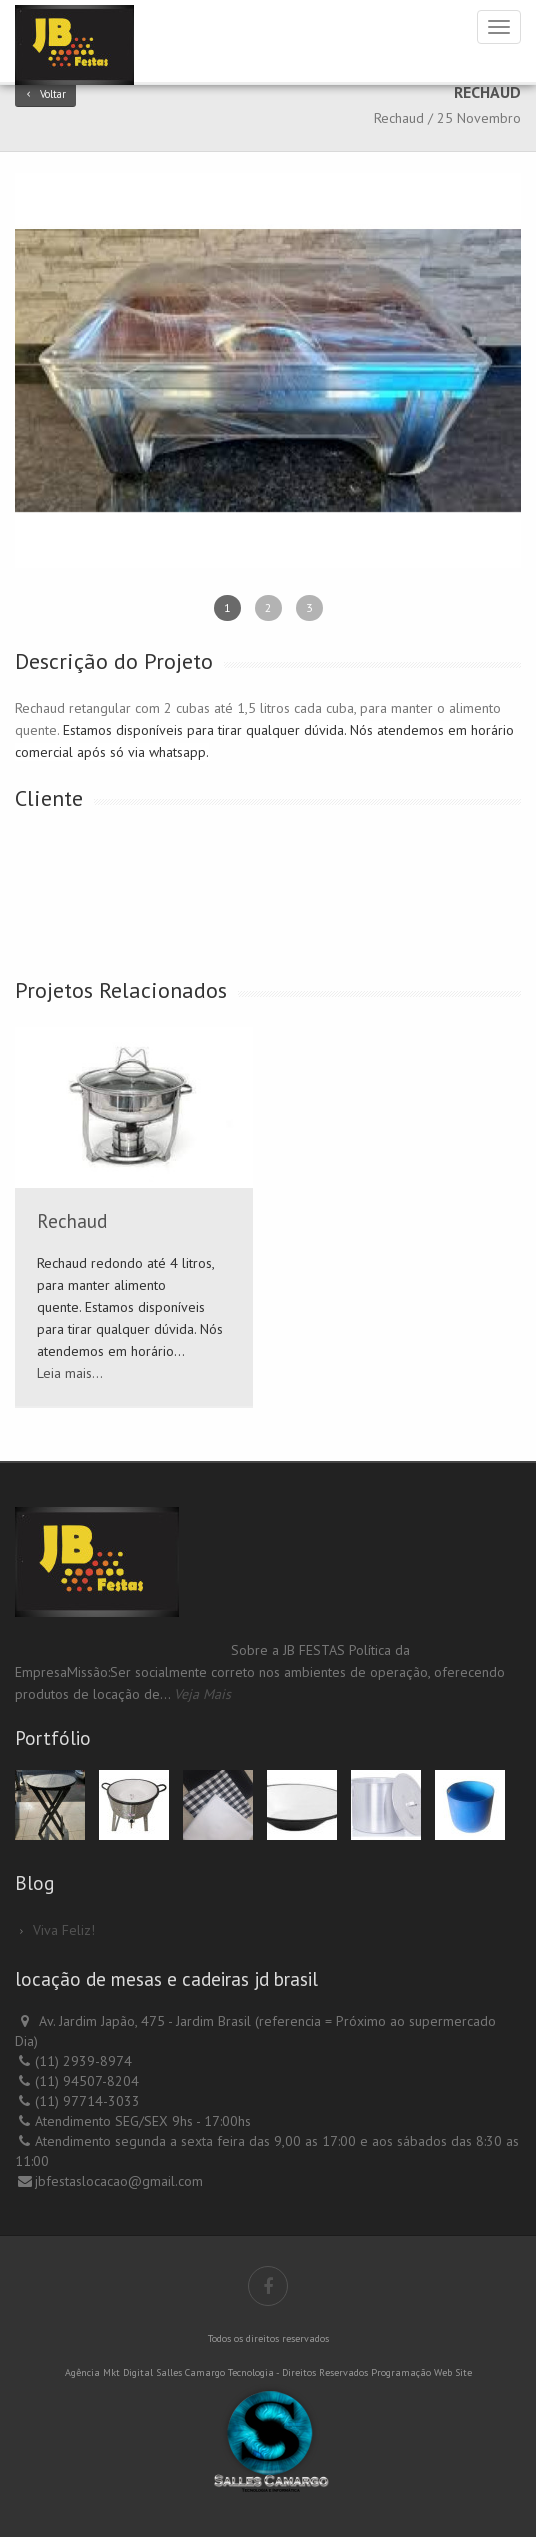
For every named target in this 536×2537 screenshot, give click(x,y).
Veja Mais (202, 1694)
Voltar (45, 94)
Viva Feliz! (64, 1930)
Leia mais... (70, 1373)
